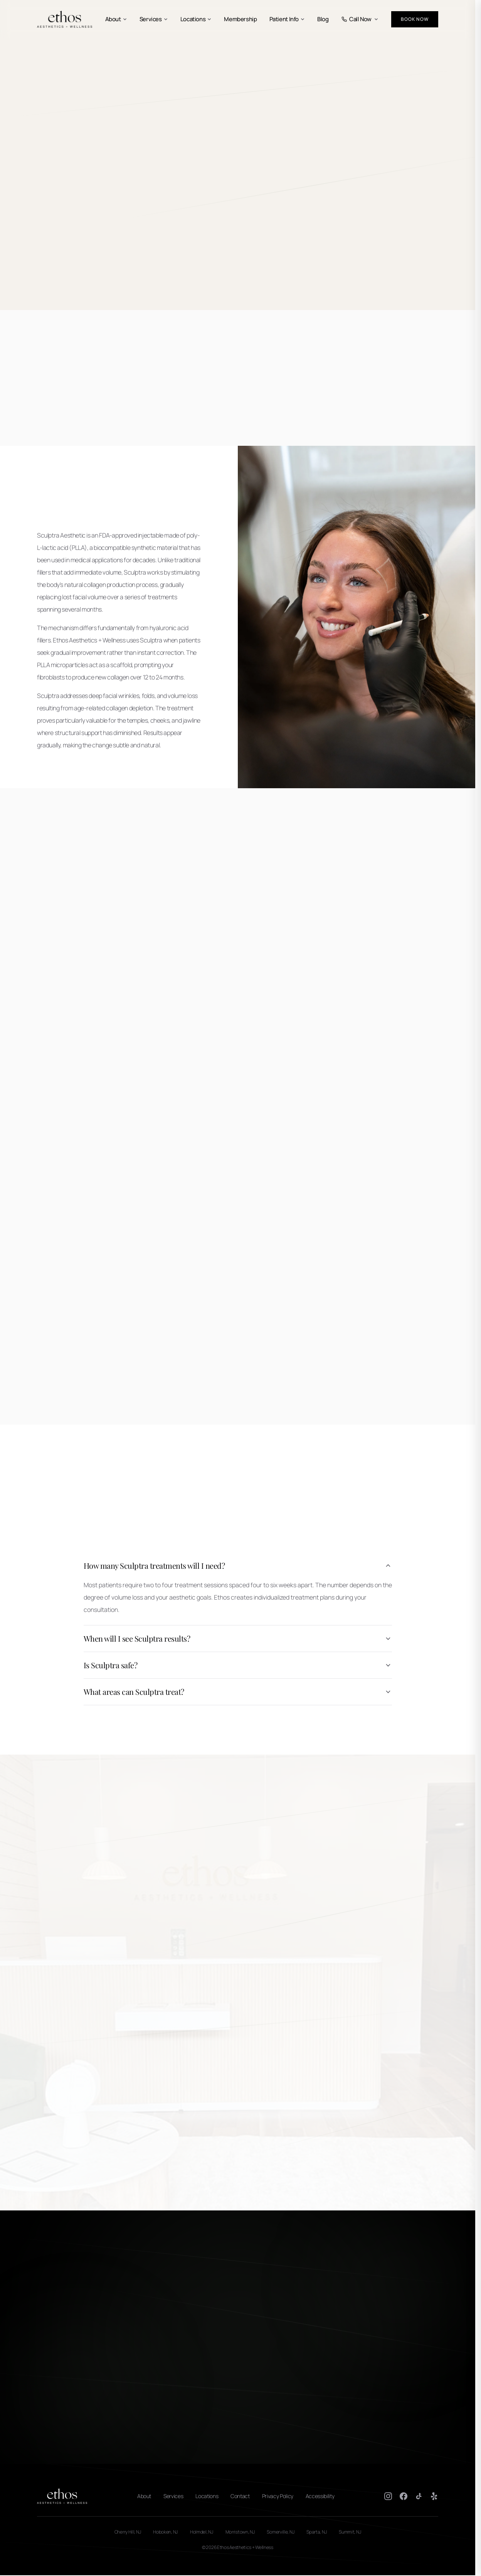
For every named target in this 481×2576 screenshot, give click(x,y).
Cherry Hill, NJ (127, 2532)
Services (154, 19)
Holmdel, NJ (201, 2532)
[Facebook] (403, 2496)
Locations (196, 19)
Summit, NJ (350, 2532)
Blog (323, 19)
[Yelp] (434, 2496)
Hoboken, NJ (165, 2532)
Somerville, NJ (280, 2532)
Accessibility (320, 2496)
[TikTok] (419, 2496)
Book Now (415, 19)
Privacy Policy (277, 2496)
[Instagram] (388, 2496)
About (116, 19)
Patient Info (287, 19)
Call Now (359, 19)
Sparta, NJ (316, 2532)
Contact (240, 2496)
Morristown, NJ (240, 2532)
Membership (240, 19)
